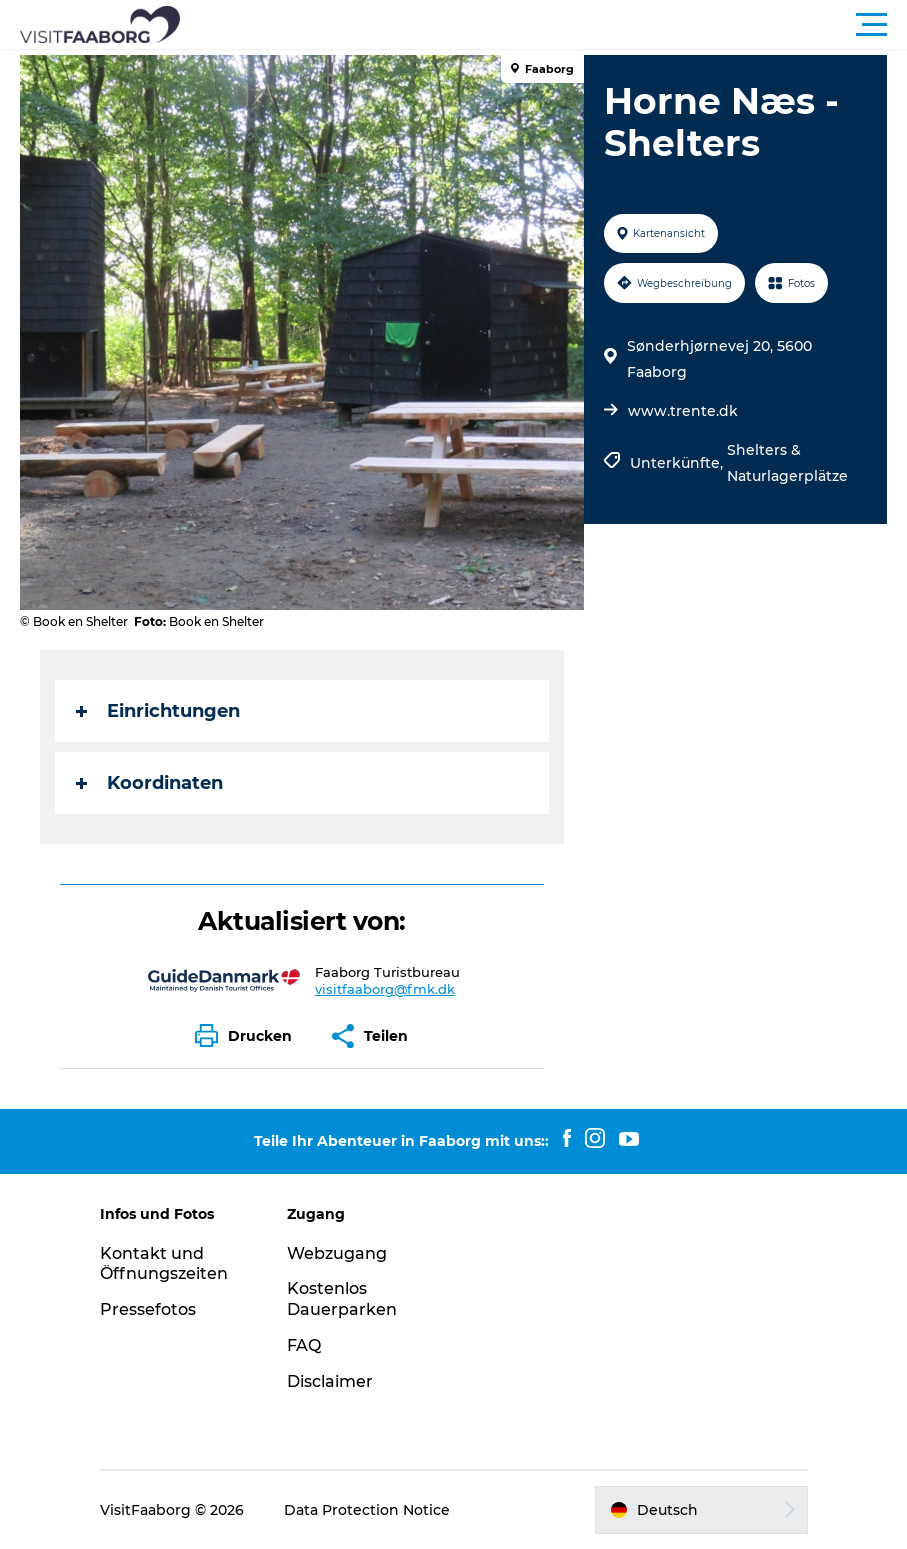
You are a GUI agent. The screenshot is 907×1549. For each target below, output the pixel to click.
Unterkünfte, (678, 463)
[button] (543, 25)
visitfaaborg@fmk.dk (385, 989)
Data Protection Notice (367, 1510)
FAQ (304, 1345)
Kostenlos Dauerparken (342, 1299)
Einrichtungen (158, 711)
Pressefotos (148, 1309)
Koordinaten (149, 783)
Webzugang (337, 1253)
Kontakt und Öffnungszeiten (164, 1264)
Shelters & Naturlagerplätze (787, 463)
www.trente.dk (683, 411)
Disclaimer (330, 1381)
